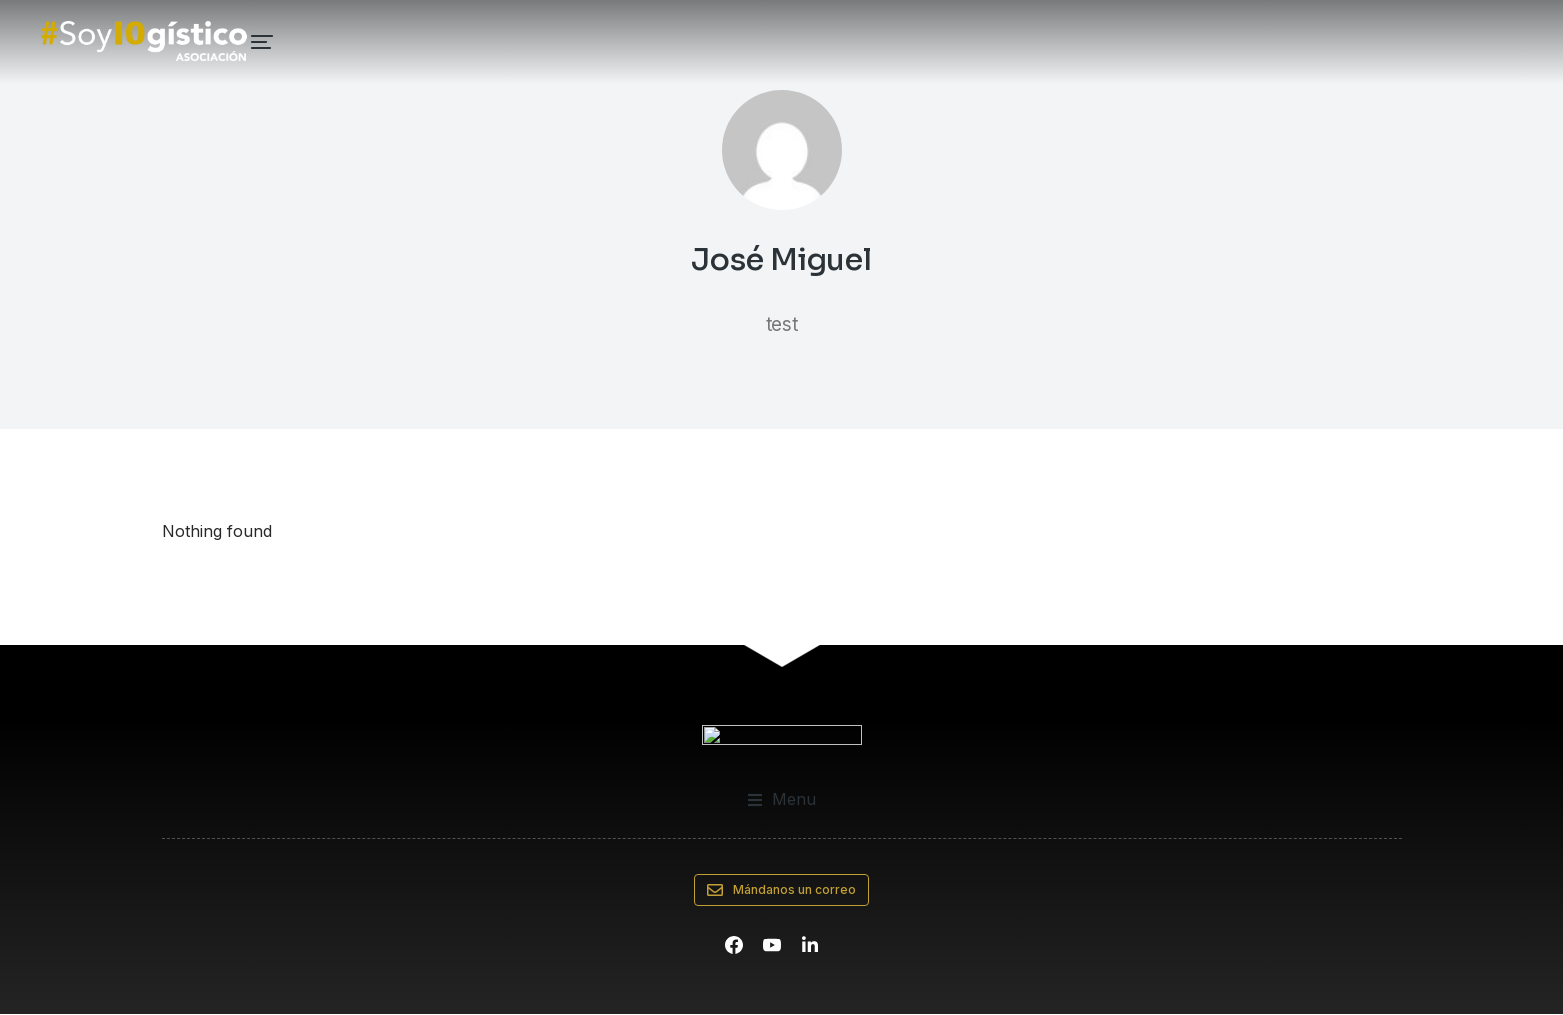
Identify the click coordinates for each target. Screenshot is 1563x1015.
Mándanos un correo (781, 891)
